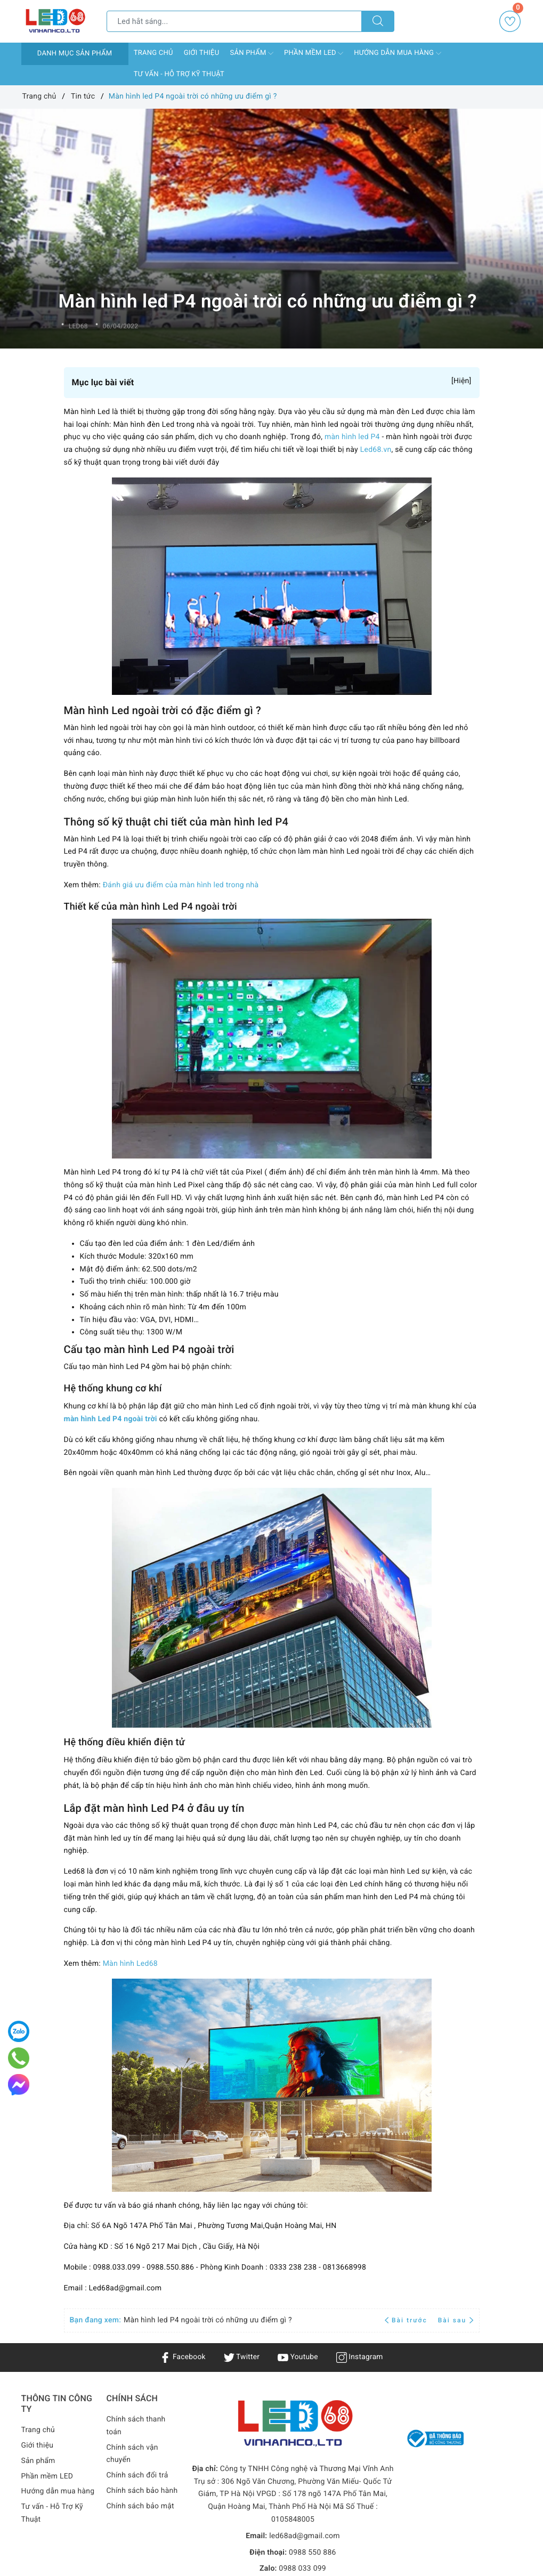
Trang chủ (153, 53)
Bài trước (407, 2320)
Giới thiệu (202, 53)
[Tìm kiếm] (377, 21)
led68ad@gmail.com (304, 2536)
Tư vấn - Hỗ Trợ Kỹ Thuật (179, 74)
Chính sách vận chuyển (133, 2454)
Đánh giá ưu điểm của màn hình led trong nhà (181, 885)
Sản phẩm (251, 53)
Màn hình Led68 (130, 1963)
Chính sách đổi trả (138, 2475)
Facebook (182, 2357)
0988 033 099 (302, 2568)
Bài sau (456, 2320)
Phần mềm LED (313, 53)
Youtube (298, 2357)
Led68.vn (376, 449)
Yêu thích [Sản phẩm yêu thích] (510, 21)
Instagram (360, 2357)
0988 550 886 (312, 2552)
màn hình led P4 (352, 437)
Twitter (241, 2357)
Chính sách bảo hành (143, 2490)
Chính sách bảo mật (141, 2506)
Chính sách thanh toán (136, 2425)
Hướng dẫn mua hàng (397, 53)
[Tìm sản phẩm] (234, 21)
